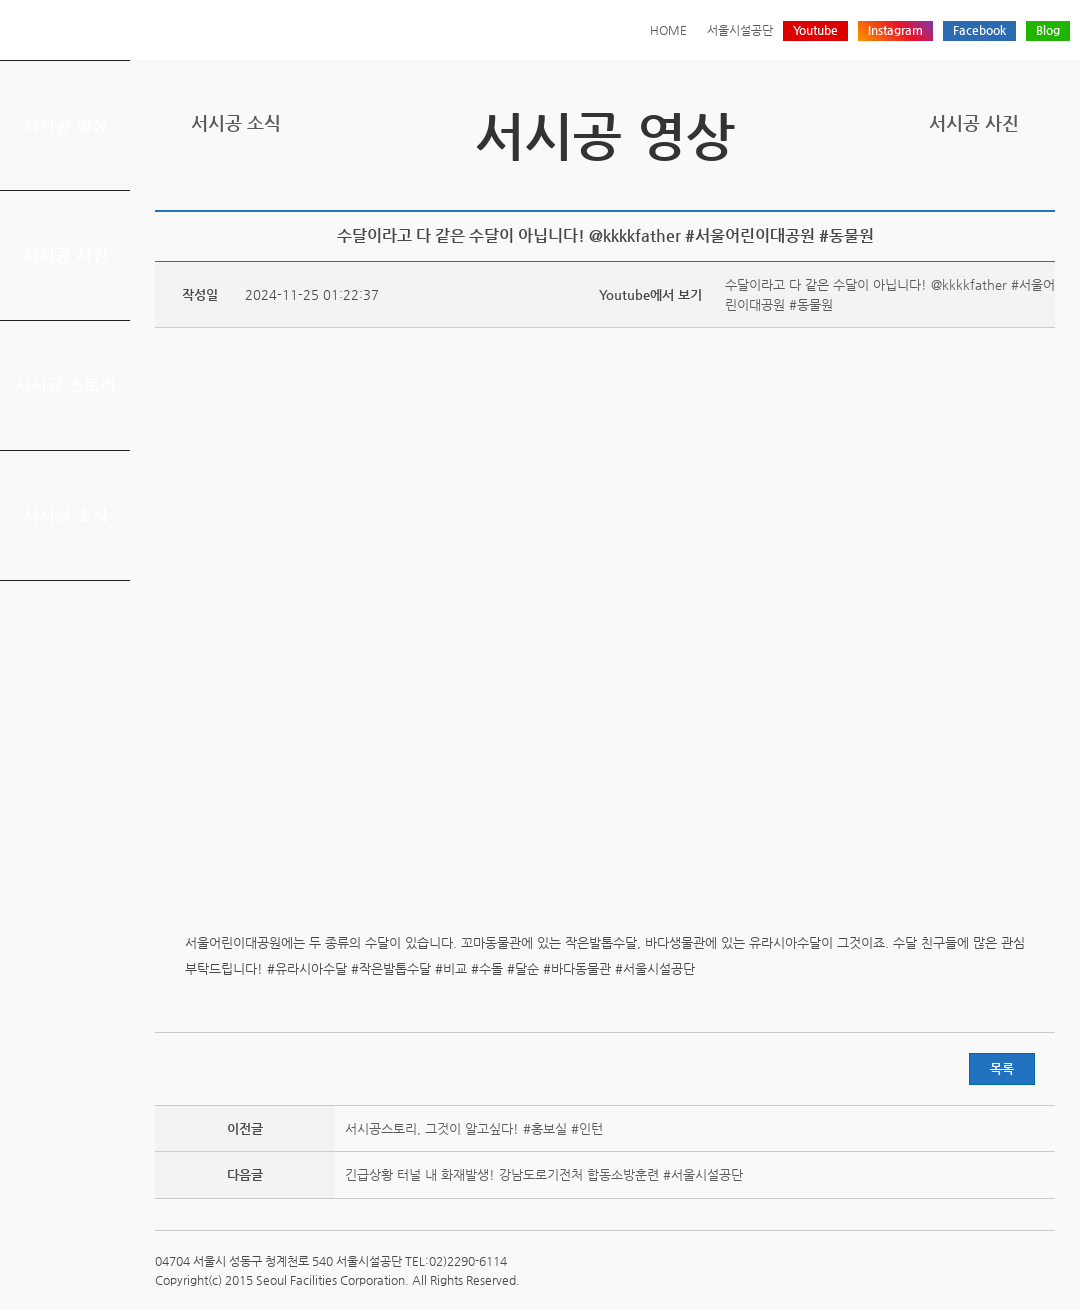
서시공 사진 (65, 255)
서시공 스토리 (65, 385)
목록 (1002, 1068)
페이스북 (981, 185)
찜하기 (1043, 185)
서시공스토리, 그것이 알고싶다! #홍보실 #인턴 (474, 1128)
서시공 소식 (65, 515)
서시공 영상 (65, 125)
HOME (668, 30)
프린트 (919, 185)
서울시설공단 (740, 30)
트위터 (950, 185)
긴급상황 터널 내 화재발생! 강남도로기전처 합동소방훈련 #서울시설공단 (544, 1174)
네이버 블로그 (1012, 185)
